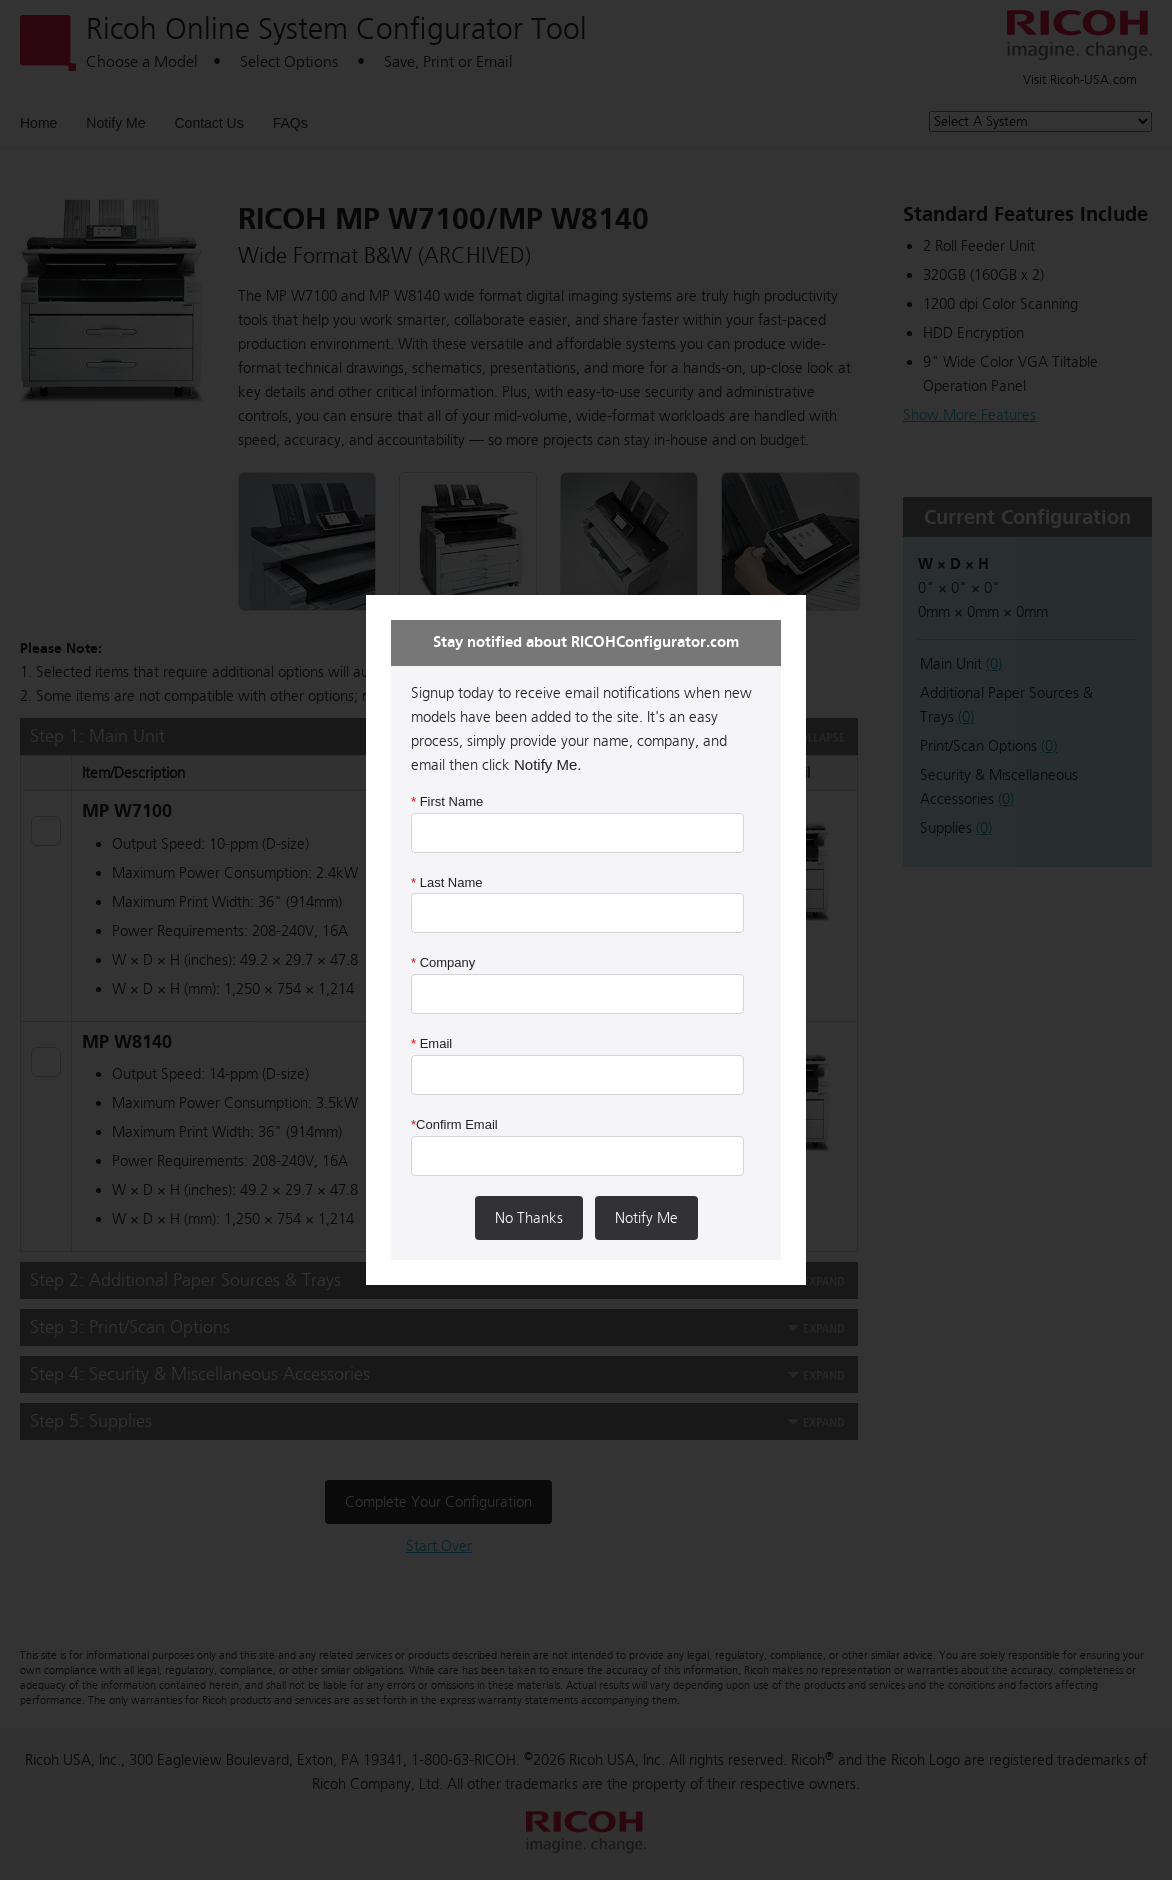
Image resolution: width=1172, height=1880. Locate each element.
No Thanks (529, 1218)
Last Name (447, 882)
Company (443, 962)
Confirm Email (454, 1124)
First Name (447, 801)
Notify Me (646, 1218)
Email (431, 1043)
